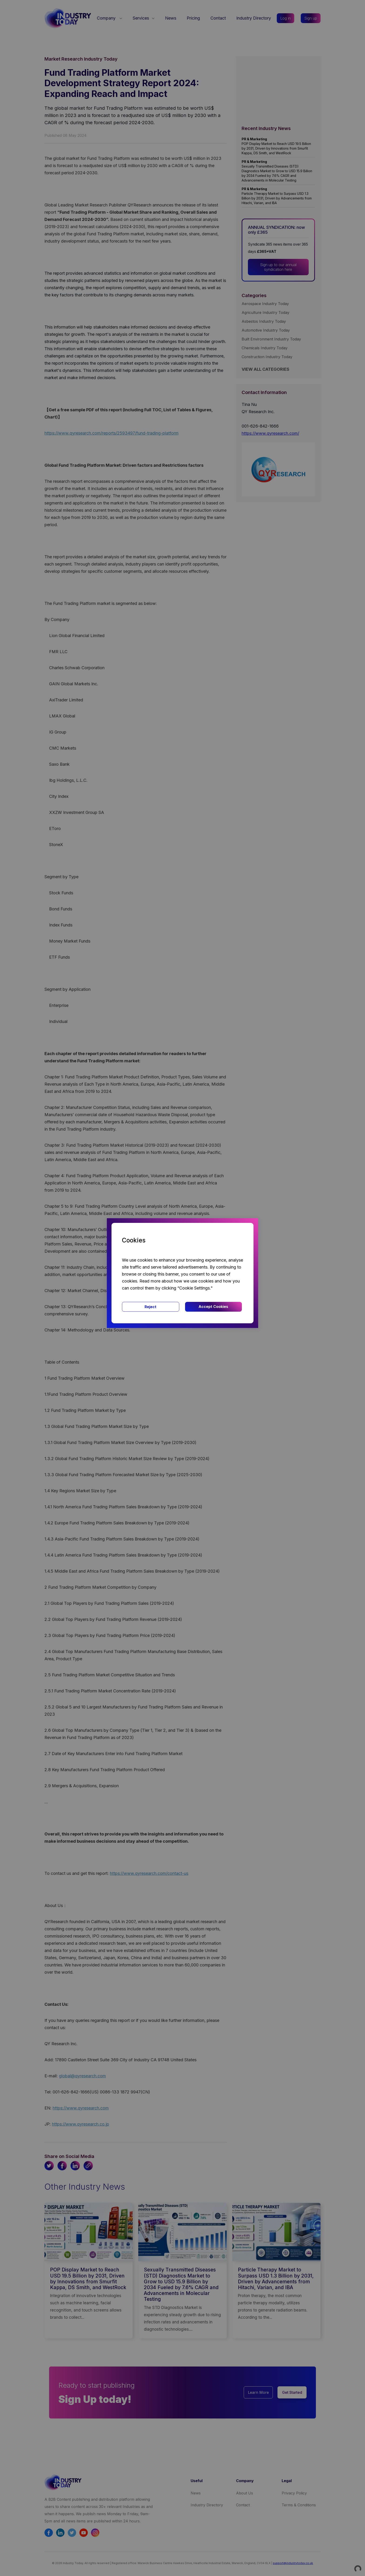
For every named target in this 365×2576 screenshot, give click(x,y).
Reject (150, 1306)
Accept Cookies (213, 1306)
